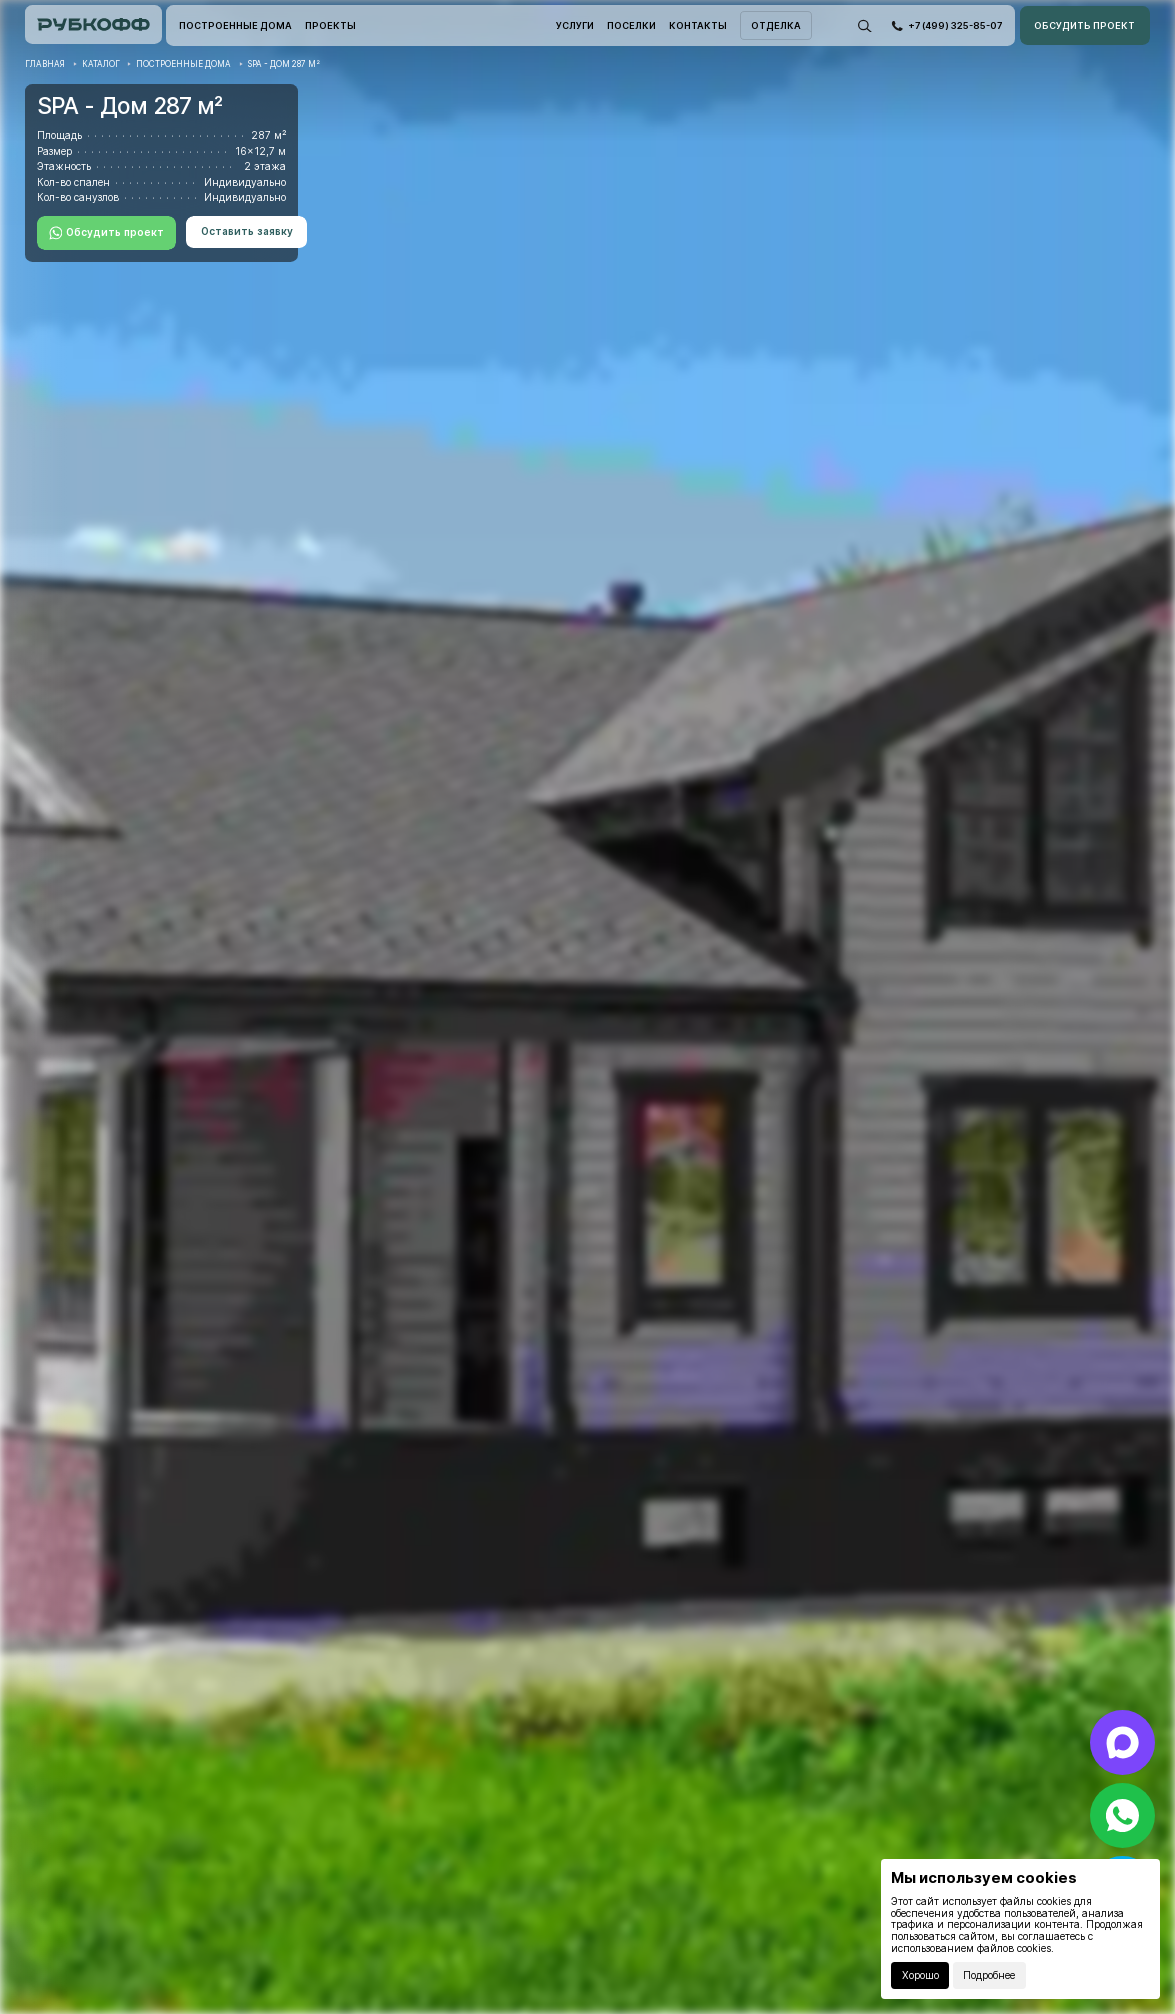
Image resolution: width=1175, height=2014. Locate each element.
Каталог (101, 64)
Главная (45, 64)
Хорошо (920, 1975)
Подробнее (989, 1975)
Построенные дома (183, 64)
